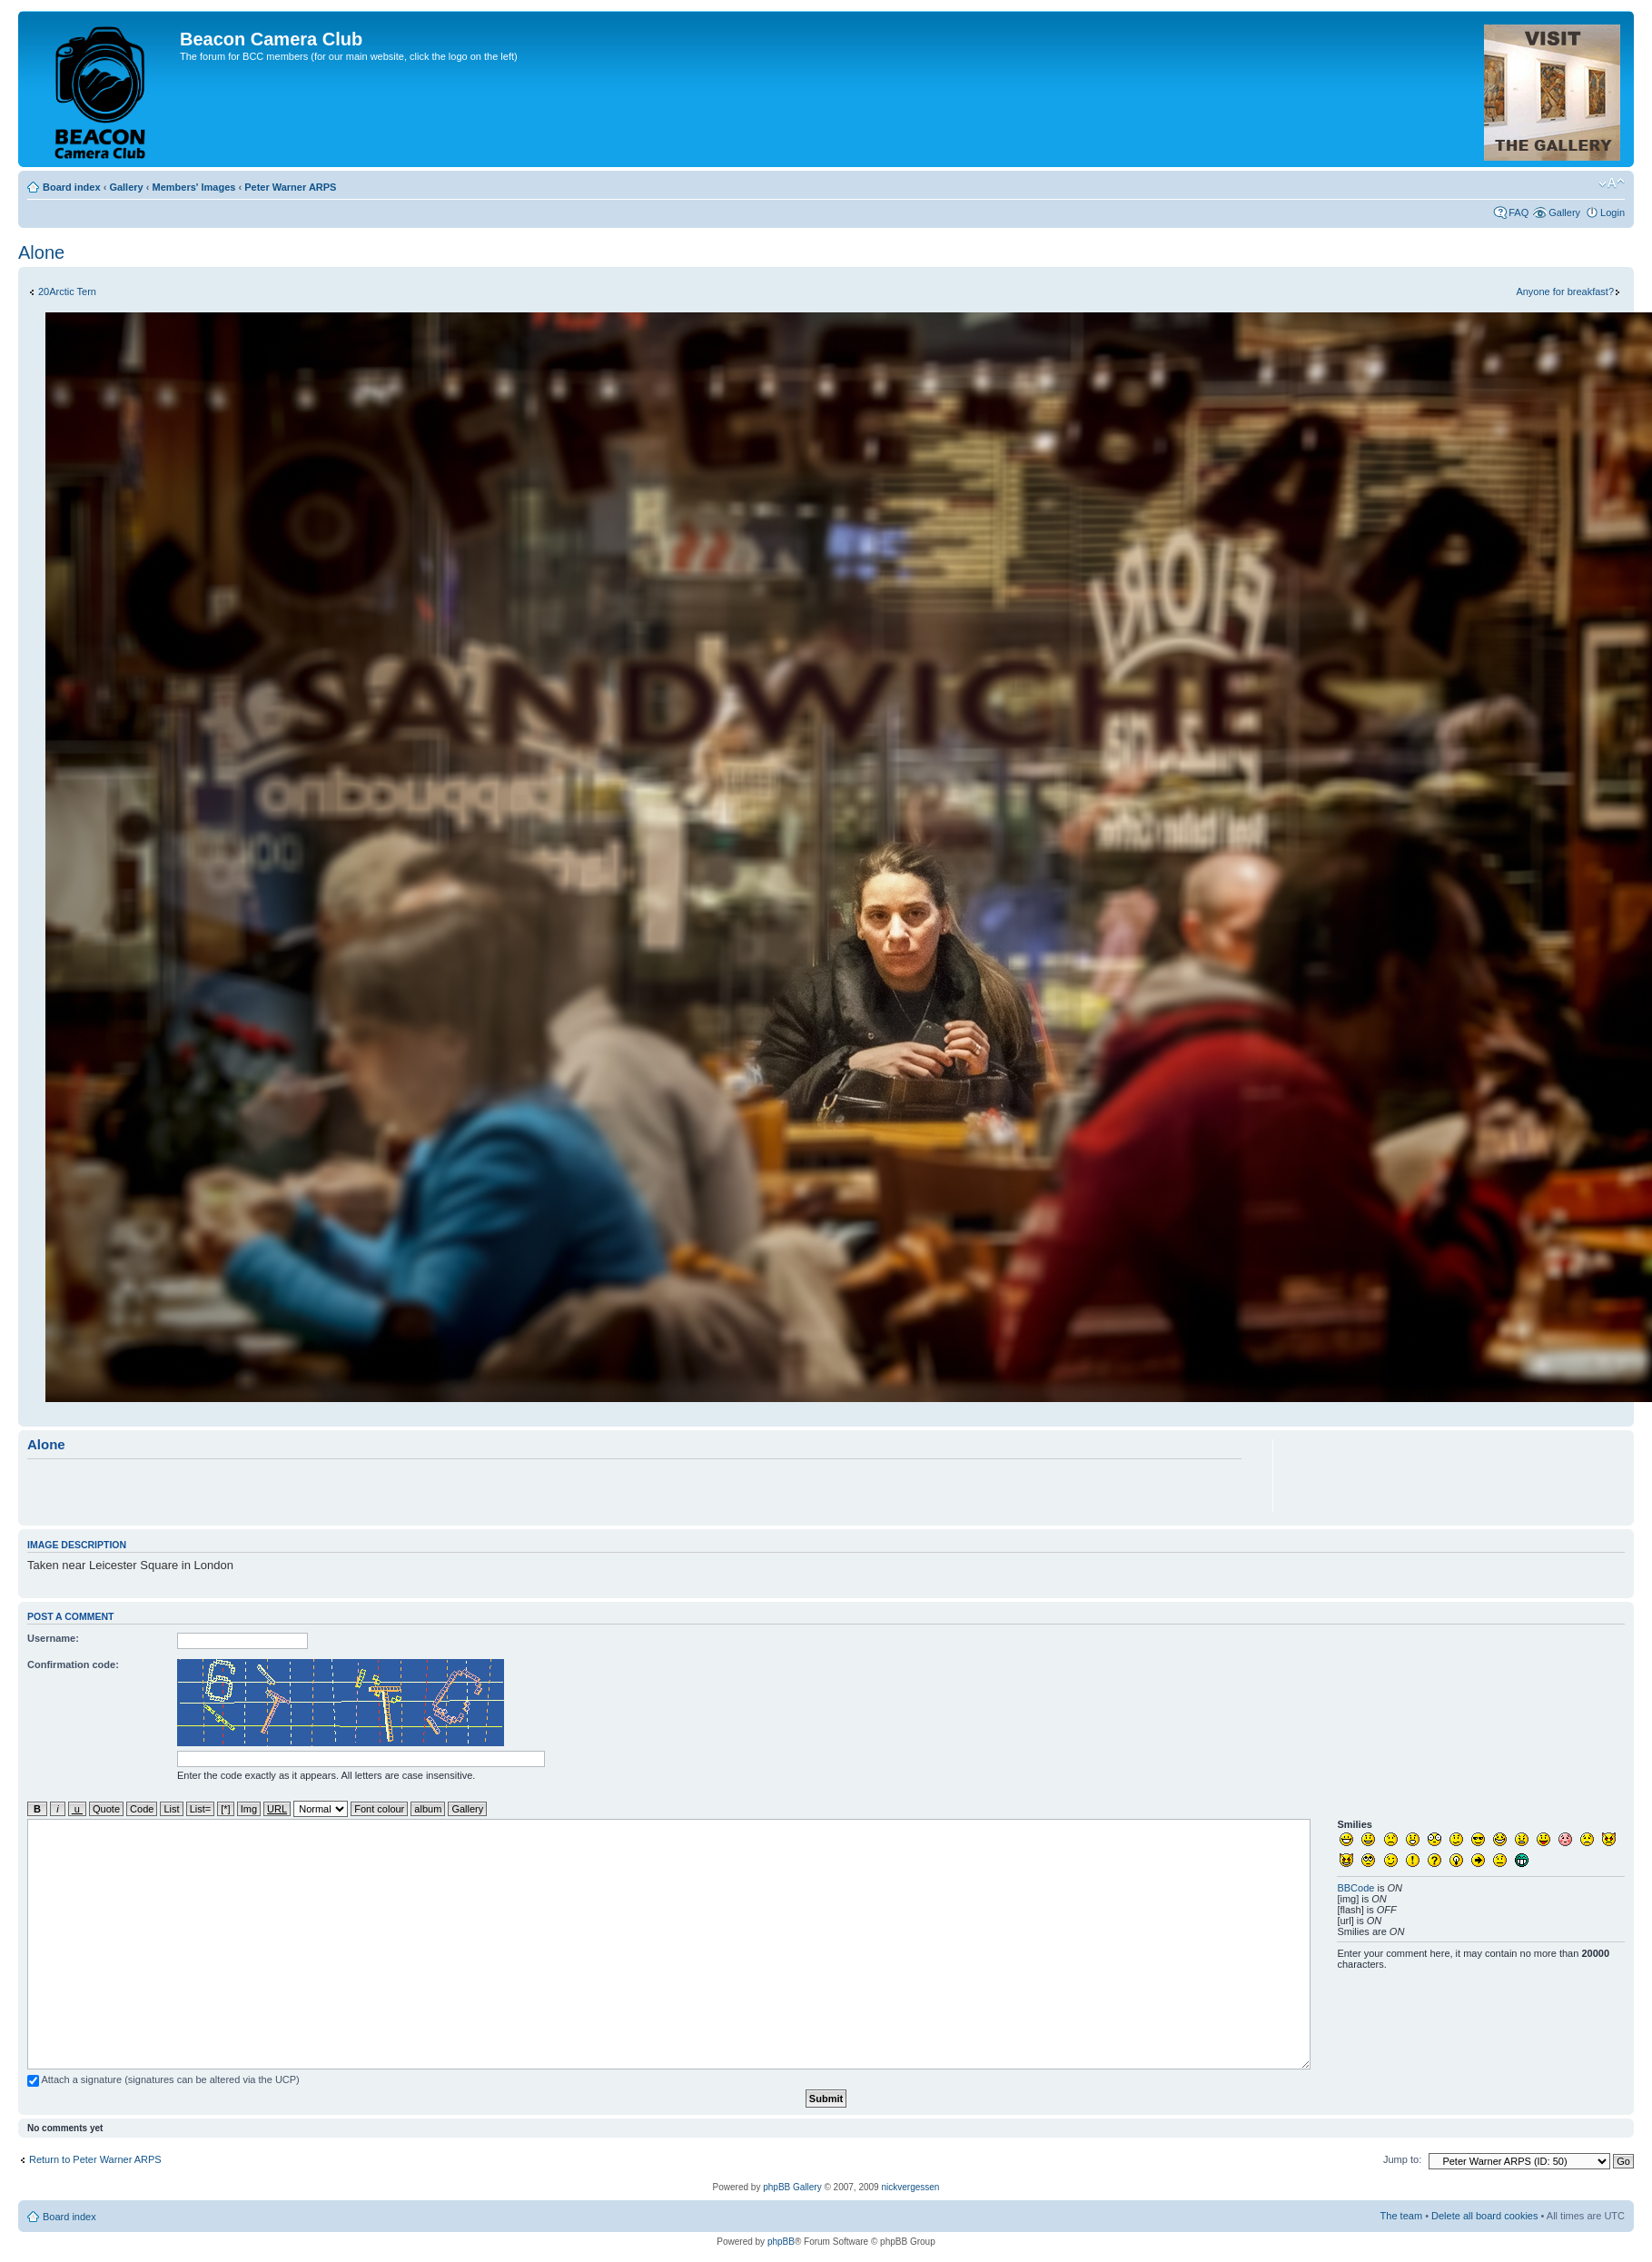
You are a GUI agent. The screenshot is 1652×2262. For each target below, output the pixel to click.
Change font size (1611, 183)
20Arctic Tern (67, 291)
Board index (72, 187)
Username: (53, 1638)
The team (1401, 2215)
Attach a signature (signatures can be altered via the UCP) (163, 2079)
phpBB (781, 2242)
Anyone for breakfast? (1565, 291)
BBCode (1355, 1887)
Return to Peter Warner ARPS (95, 2159)
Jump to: (1402, 2159)
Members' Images (193, 187)
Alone (41, 252)
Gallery (126, 187)
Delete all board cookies (1484, 2215)
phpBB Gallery (792, 2187)
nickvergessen (910, 2187)
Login (1612, 212)
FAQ (1518, 212)
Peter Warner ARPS (290, 187)
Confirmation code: (73, 1664)
